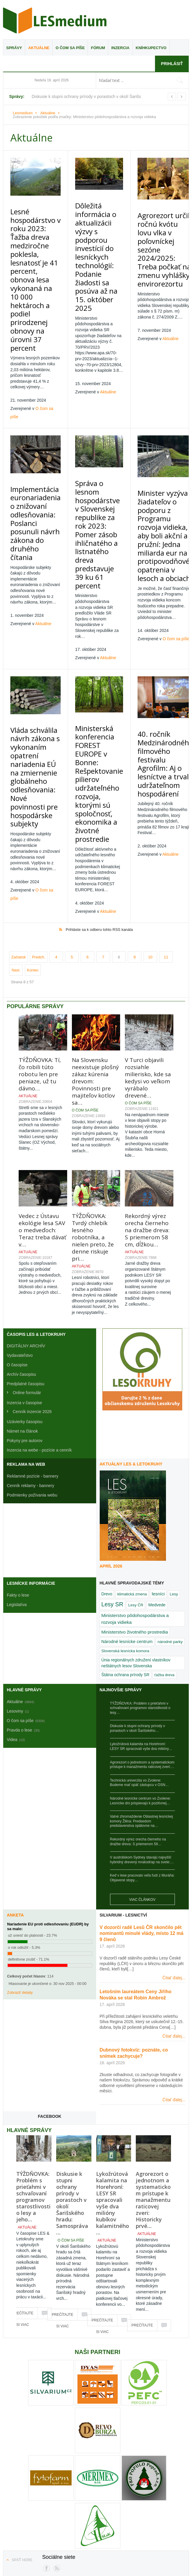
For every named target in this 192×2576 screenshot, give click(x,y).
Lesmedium (55, 20)
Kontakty (96, 2532)
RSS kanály (64, 2522)
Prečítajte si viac (22, 2198)
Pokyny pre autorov (25, 1323)
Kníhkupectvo (151, 48)
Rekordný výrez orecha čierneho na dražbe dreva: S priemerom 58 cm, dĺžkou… (147, 1113)
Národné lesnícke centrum (127, 1524)
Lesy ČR (135, 1488)
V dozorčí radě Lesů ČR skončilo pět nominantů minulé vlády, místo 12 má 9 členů (141, 1816)
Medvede (156, 1487)
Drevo (106, 1476)
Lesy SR (112, 1487)
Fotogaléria (84, 2502)
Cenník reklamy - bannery (30, 1368)
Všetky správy (55, 2502)
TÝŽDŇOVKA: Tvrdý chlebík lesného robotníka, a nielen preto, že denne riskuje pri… (93, 1120)
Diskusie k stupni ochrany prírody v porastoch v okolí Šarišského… (137, 1611)
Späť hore (22, 2443)
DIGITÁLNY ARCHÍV (26, 1228)
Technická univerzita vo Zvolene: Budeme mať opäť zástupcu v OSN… (139, 1665)
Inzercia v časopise (24, 1285)
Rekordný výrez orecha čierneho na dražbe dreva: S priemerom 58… (138, 1724)
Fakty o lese (18, 1478)
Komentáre (92, 2522)
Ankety (155, 2502)
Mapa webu (119, 2522)
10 (150, 839)
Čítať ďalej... (173, 1860)
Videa (138, 2502)
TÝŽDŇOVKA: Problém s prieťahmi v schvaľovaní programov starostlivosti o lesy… (140, 1590)
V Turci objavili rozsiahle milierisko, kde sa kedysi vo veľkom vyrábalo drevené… (148, 960)
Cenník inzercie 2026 (32, 1294)
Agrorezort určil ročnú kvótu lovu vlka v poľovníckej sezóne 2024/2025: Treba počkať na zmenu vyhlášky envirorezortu (156, 230)
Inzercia (120, 48)
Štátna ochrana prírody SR (125, 1557)
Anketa (15, 1797)
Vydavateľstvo (20, 1238)
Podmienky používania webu (151, 2512)
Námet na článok (22, 1314)
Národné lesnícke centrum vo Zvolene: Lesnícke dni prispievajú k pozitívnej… (140, 1683)
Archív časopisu (21, 1257)
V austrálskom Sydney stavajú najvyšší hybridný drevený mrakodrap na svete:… (142, 1742)
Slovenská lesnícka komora (125, 1533)
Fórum (98, 48)
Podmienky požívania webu (32, 1377)
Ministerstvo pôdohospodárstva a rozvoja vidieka (135, 1501)
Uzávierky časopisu (25, 1304)
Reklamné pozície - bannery (32, 1359)
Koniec (33, 852)
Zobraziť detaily (20, 1875)
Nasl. (16, 852)
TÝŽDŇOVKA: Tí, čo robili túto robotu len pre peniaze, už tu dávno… (40, 957)
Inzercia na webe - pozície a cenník (39, 1332)
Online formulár (27, 1275)
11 (166, 839)
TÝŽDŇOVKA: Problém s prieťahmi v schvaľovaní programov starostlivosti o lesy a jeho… (33, 2079)
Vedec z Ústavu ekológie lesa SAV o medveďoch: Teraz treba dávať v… (42, 1113)
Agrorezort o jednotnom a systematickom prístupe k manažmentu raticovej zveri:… (142, 1647)
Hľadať (142, 2522)
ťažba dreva (164, 1557)
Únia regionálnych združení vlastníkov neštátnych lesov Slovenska (135, 1545)
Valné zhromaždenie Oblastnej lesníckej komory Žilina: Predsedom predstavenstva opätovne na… (141, 1704)
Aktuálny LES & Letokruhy (131, 1346)
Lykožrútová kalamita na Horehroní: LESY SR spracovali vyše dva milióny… (141, 1629)
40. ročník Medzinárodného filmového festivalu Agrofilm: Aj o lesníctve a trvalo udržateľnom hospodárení (157, 669)
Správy (14, 48)
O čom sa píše (70, 48)
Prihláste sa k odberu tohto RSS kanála (99, 812)
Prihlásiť (172, 63)
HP (33, 2502)
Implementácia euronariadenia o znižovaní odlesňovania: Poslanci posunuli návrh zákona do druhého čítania (32, 459)
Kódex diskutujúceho (28, 2522)
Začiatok (18, 839)
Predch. (38, 839)
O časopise (17, 1247)
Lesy (174, 1477)
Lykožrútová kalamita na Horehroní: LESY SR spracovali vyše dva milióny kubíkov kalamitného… (112, 2086)
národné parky (170, 1524)
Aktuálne (38, 48)
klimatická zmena (132, 1477)
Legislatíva (17, 1487)
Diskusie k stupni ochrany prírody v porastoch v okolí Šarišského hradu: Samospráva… (72, 2086)
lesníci (158, 1476)
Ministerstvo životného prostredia (134, 1514)
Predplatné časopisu (25, 1266)
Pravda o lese (113, 2502)
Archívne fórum (169, 2522)
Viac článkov (142, 1782)
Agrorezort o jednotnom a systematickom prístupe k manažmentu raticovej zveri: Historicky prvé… (153, 2082)
